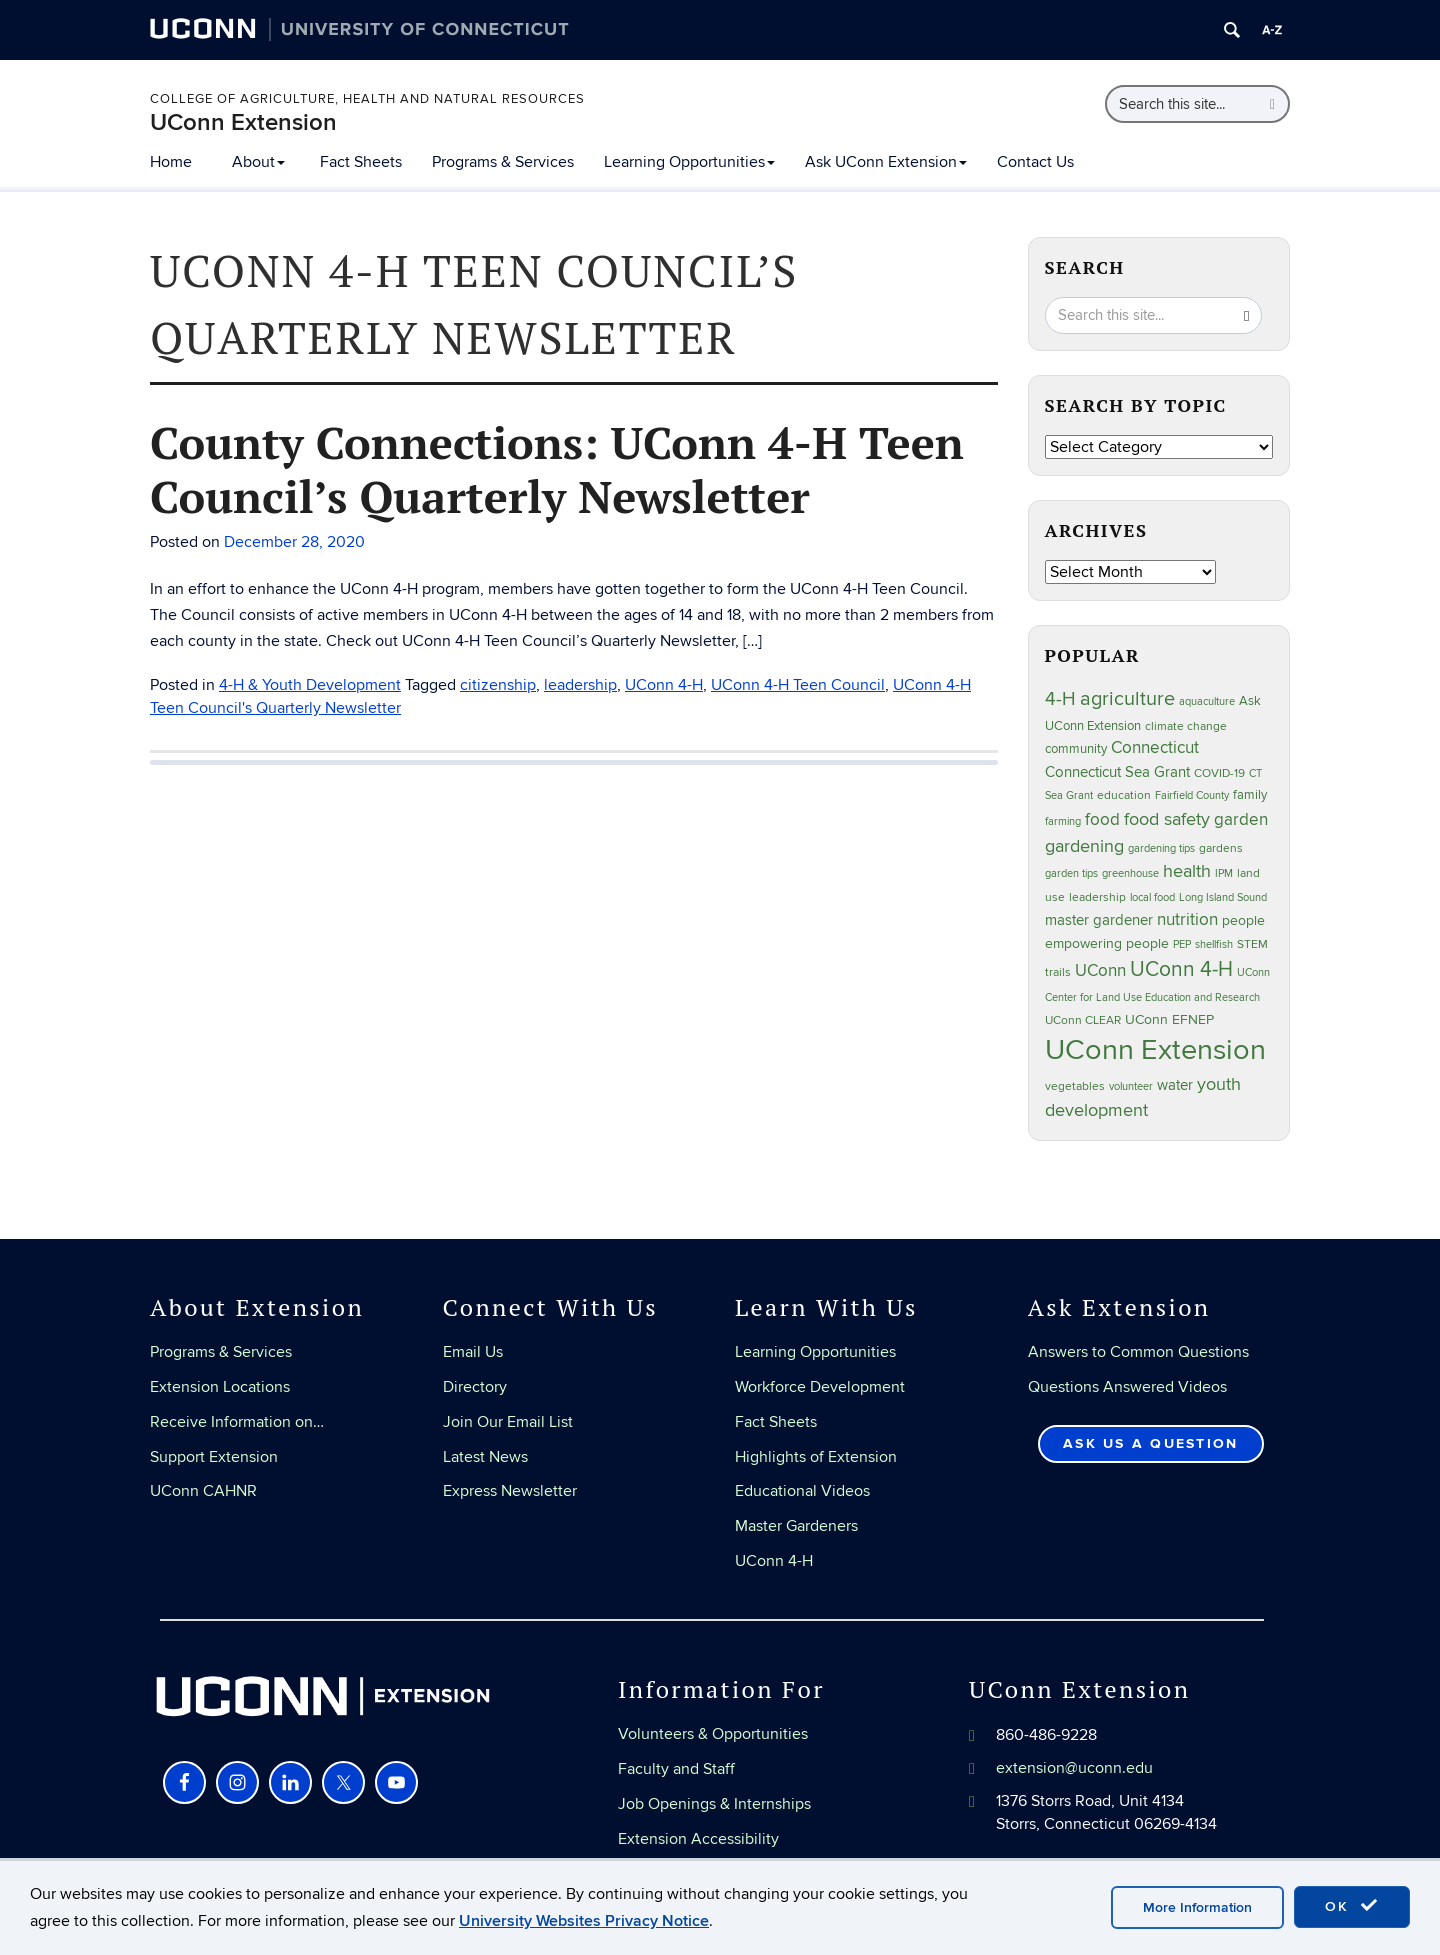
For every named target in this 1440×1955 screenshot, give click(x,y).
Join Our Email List (508, 1422)
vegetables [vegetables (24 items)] (1075, 1086)
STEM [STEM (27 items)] (1252, 944)
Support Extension (214, 1457)
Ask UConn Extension (886, 162)
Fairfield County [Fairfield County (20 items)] (1192, 795)
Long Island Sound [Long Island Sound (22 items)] (1223, 897)
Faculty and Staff (676, 1769)
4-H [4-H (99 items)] (1060, 699)
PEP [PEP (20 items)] (1182, 944)
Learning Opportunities (689, 162)
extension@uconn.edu (1074, 1768)
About (258, 162)
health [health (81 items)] (1187, 871)
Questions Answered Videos (1127, 1387)
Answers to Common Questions (1138, 1352)
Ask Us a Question (1150, 1443)
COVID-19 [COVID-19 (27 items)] (1219, 773)
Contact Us (1035, 162)
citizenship (498, 685)
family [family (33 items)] (1250, 795)
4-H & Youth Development (310, 685)
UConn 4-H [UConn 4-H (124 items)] (1181, 969)
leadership (580, 685)
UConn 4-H (664, 685)
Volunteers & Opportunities (713, 1734)
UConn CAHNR (203, 1491)
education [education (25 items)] (1124, 795)
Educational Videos (802, 1491)
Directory (475, 1387)
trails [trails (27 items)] (1058, 972)
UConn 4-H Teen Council (798, 685)
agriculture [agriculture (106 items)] (1127, 699)
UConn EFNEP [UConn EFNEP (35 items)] (1169, 1020)
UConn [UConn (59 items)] (1100, 971)
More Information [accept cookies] (1197, 1907)
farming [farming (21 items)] (1063, 821)
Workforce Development (820, 1387)
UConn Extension (243, 122)
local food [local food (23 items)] (1152, 897)
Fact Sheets (361, 162)
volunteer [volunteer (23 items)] (1131, 1086)
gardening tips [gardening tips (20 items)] (1161, 848)
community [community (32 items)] (1076, 749)
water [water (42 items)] (1175, 1085)
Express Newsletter (510, 1491)
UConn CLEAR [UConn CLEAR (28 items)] (1083, 1020)
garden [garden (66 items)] (1241, 819)
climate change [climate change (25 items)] (1186, 726)
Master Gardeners (796, 1526)
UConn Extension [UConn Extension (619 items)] (1155, 1050)
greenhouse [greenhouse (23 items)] (1130, 873)
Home (171, 162)
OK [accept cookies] (1352, 1906)
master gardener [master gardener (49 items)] (1099, 920)
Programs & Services (503, 162)
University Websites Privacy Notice (584, 1921)
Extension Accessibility (698, 1839)
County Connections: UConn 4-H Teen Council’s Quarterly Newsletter (557, 469)
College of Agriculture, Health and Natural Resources (367, 99)
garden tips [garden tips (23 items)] (1071, 873)
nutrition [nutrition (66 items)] (1187, 919)
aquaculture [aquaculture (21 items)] (1207, 701)
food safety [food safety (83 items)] (1167, 819)
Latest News (485, 1457)
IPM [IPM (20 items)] (1224, 873)
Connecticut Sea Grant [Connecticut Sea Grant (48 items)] (1117, 772)
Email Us (473, 1352)
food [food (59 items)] (1102, 820)
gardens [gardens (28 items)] (1221, 848)
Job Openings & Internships (714, 1804)
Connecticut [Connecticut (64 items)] (1155, 748)
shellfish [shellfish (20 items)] (1214, 944)
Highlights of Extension (816, 1457)
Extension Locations (220, 1387)
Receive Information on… (237, 1422)
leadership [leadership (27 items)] (1097, 897)
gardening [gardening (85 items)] (1084, 846)
